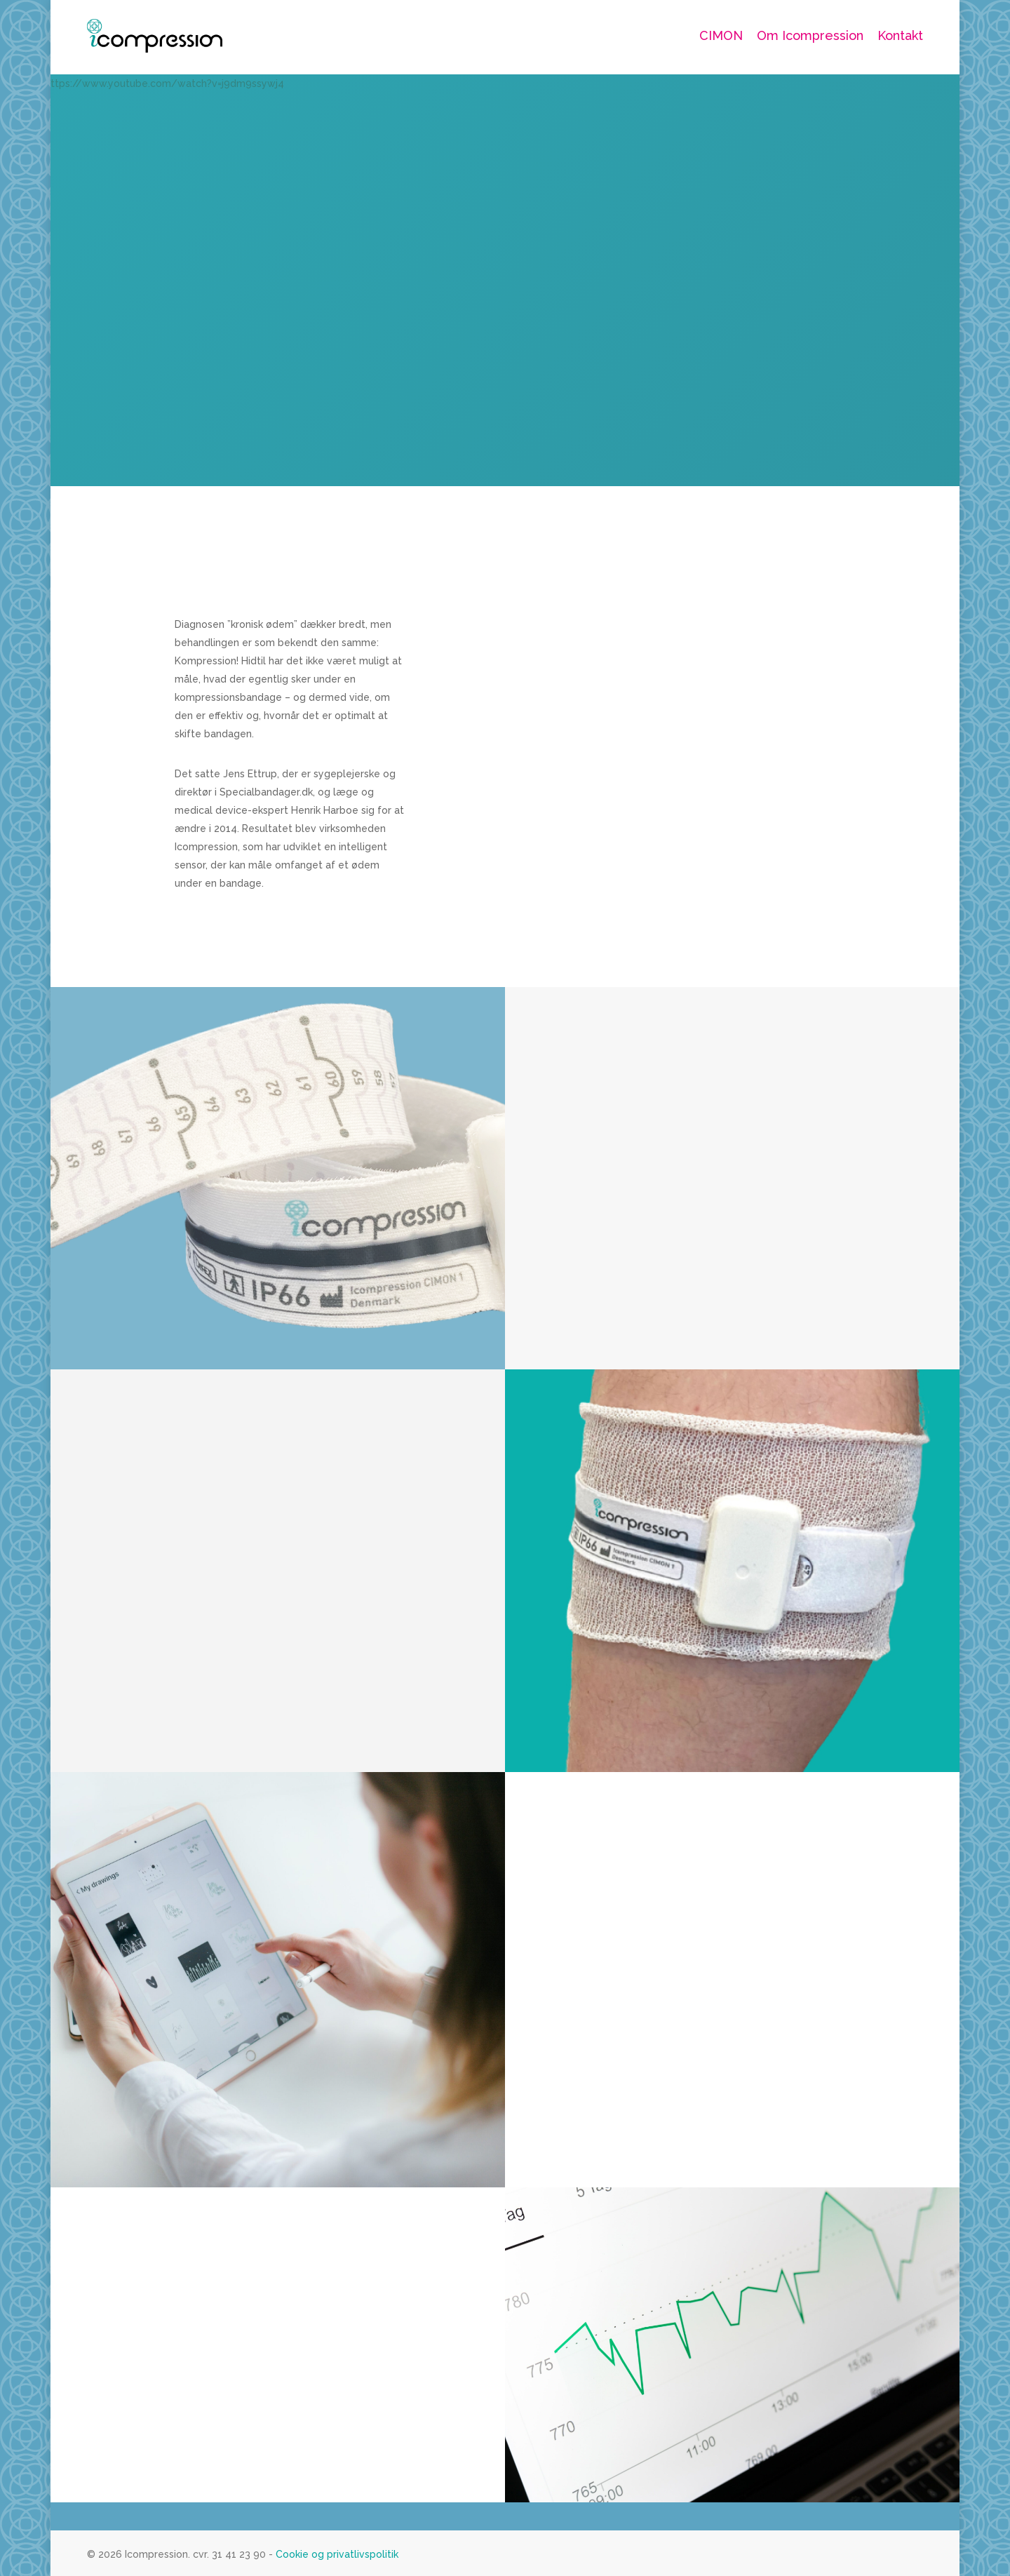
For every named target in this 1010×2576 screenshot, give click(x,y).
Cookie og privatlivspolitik (335, 2554)
